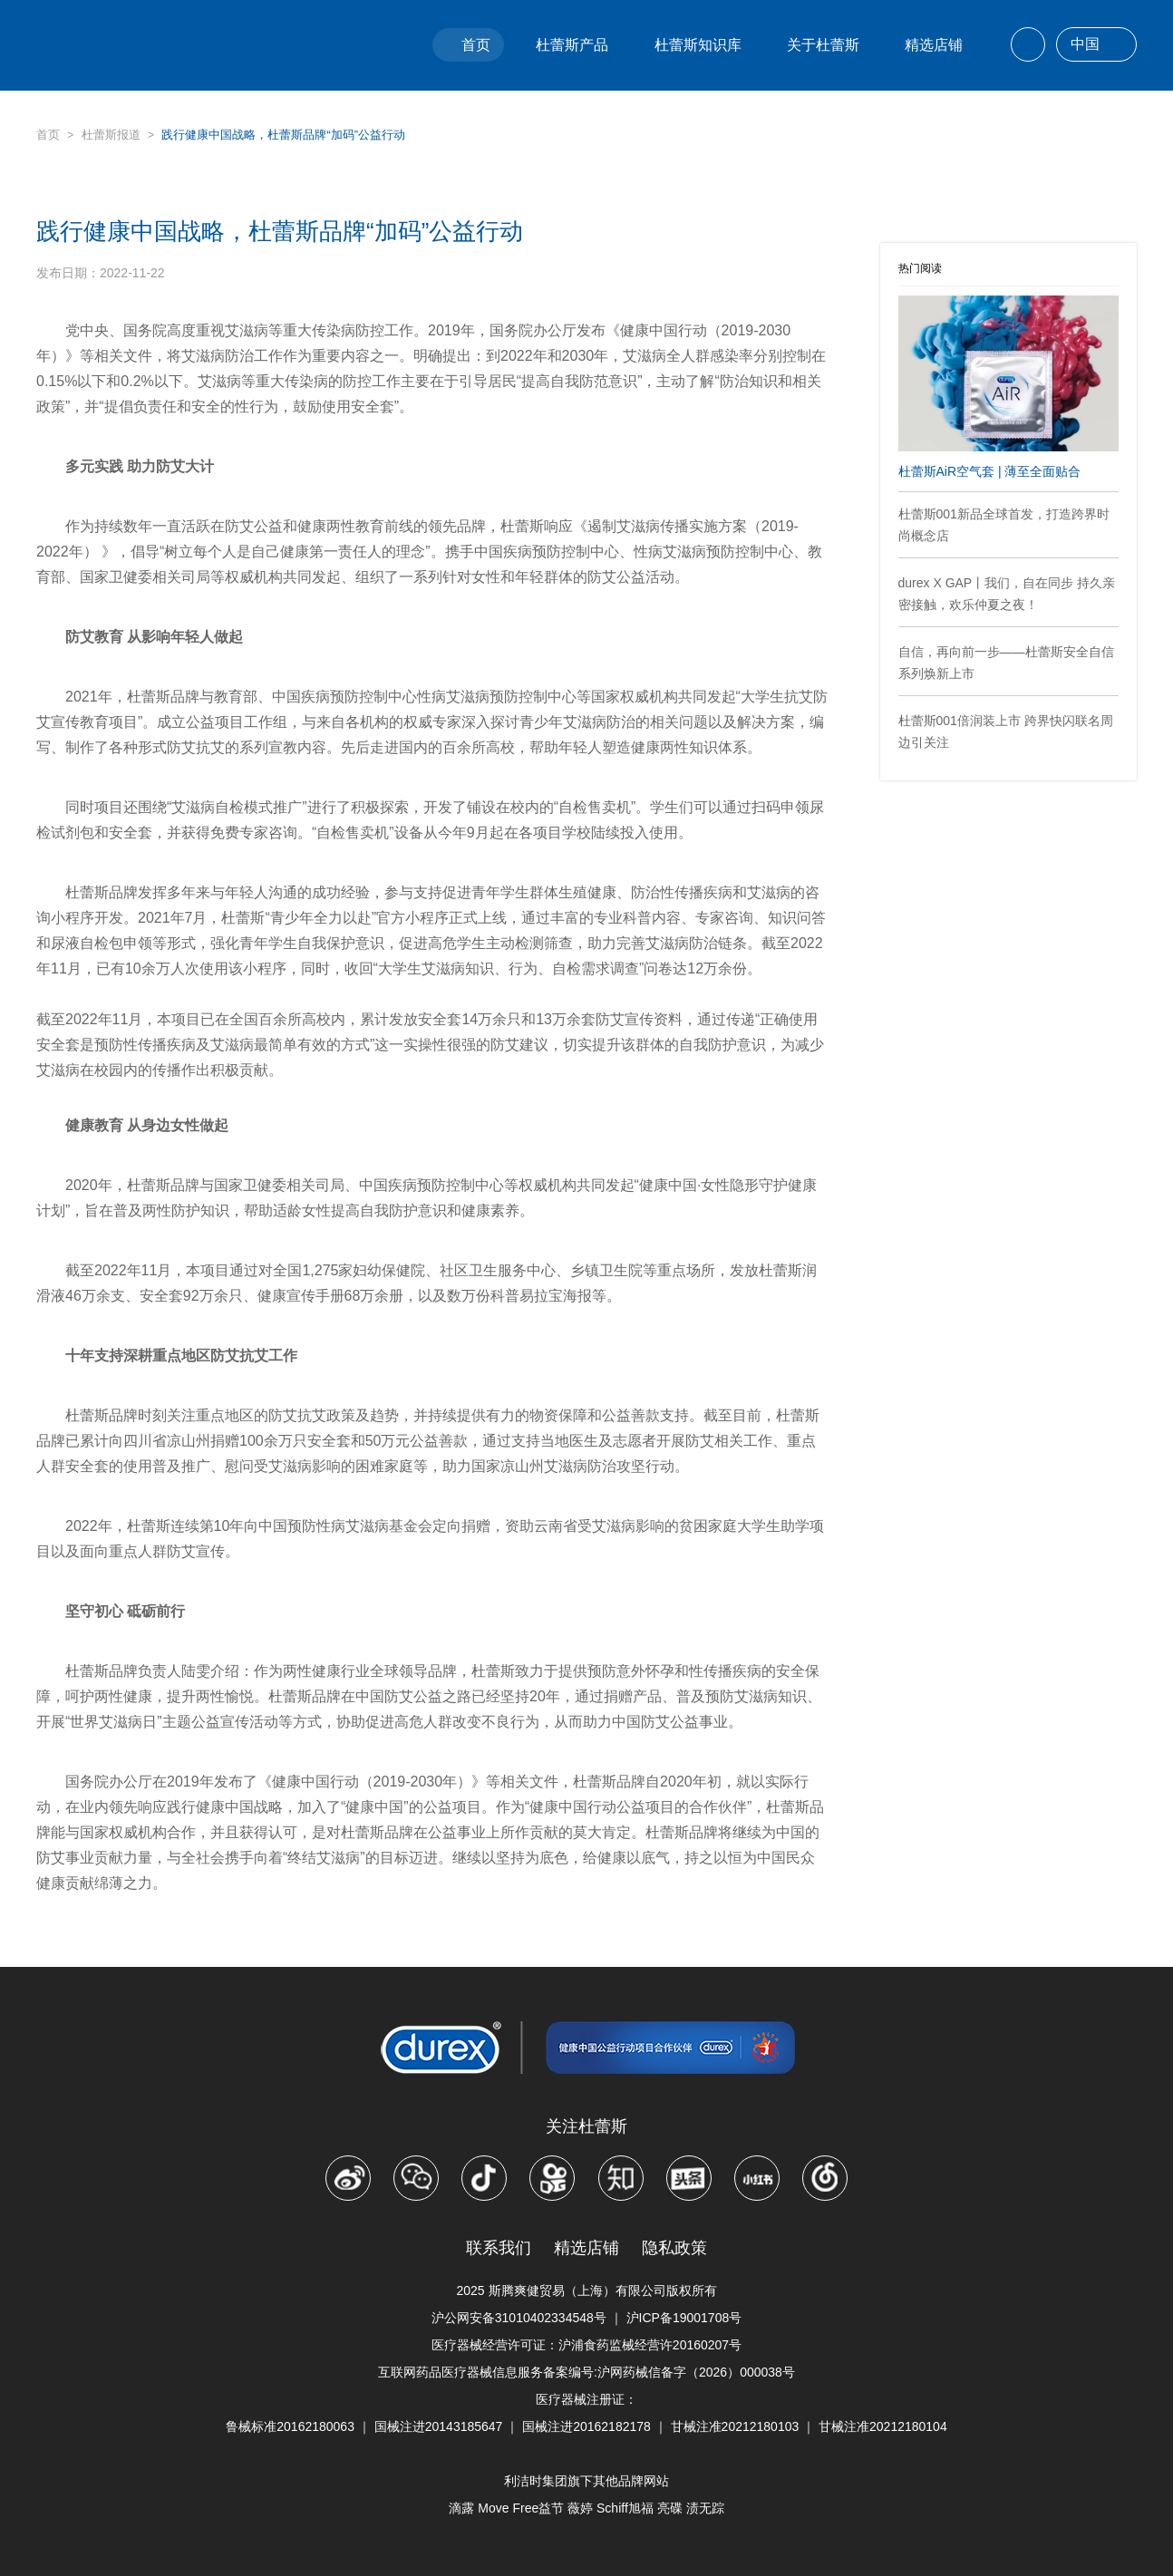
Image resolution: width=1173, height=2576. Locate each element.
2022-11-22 (132, 273)
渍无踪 (705, 2508)
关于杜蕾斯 (823, 45)
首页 (475, 45)
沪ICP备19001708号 (684, 2317)
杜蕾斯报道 (111, 134)
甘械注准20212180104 (883, 2426)
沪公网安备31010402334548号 (518, 2317)
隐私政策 (674, 2248)
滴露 (461, 2508)
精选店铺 (934, 45)
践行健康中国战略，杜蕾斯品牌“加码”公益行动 (283, 134)
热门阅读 (920, 268)
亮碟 (670, 2508)
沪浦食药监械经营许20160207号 (650, 2345)
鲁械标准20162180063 (290, 2426)
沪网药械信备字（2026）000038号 (696, 2372)
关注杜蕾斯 (586, 2126)
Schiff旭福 (625, 2508)
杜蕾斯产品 (572, 45)
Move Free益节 (521, 2508)
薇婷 (580, 2508)
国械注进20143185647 (438, 2426)
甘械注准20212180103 (735, 2426)
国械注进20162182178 (586, 2426)
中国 (1096, 45)
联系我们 (498, 2248)
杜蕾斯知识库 (698, 45)
